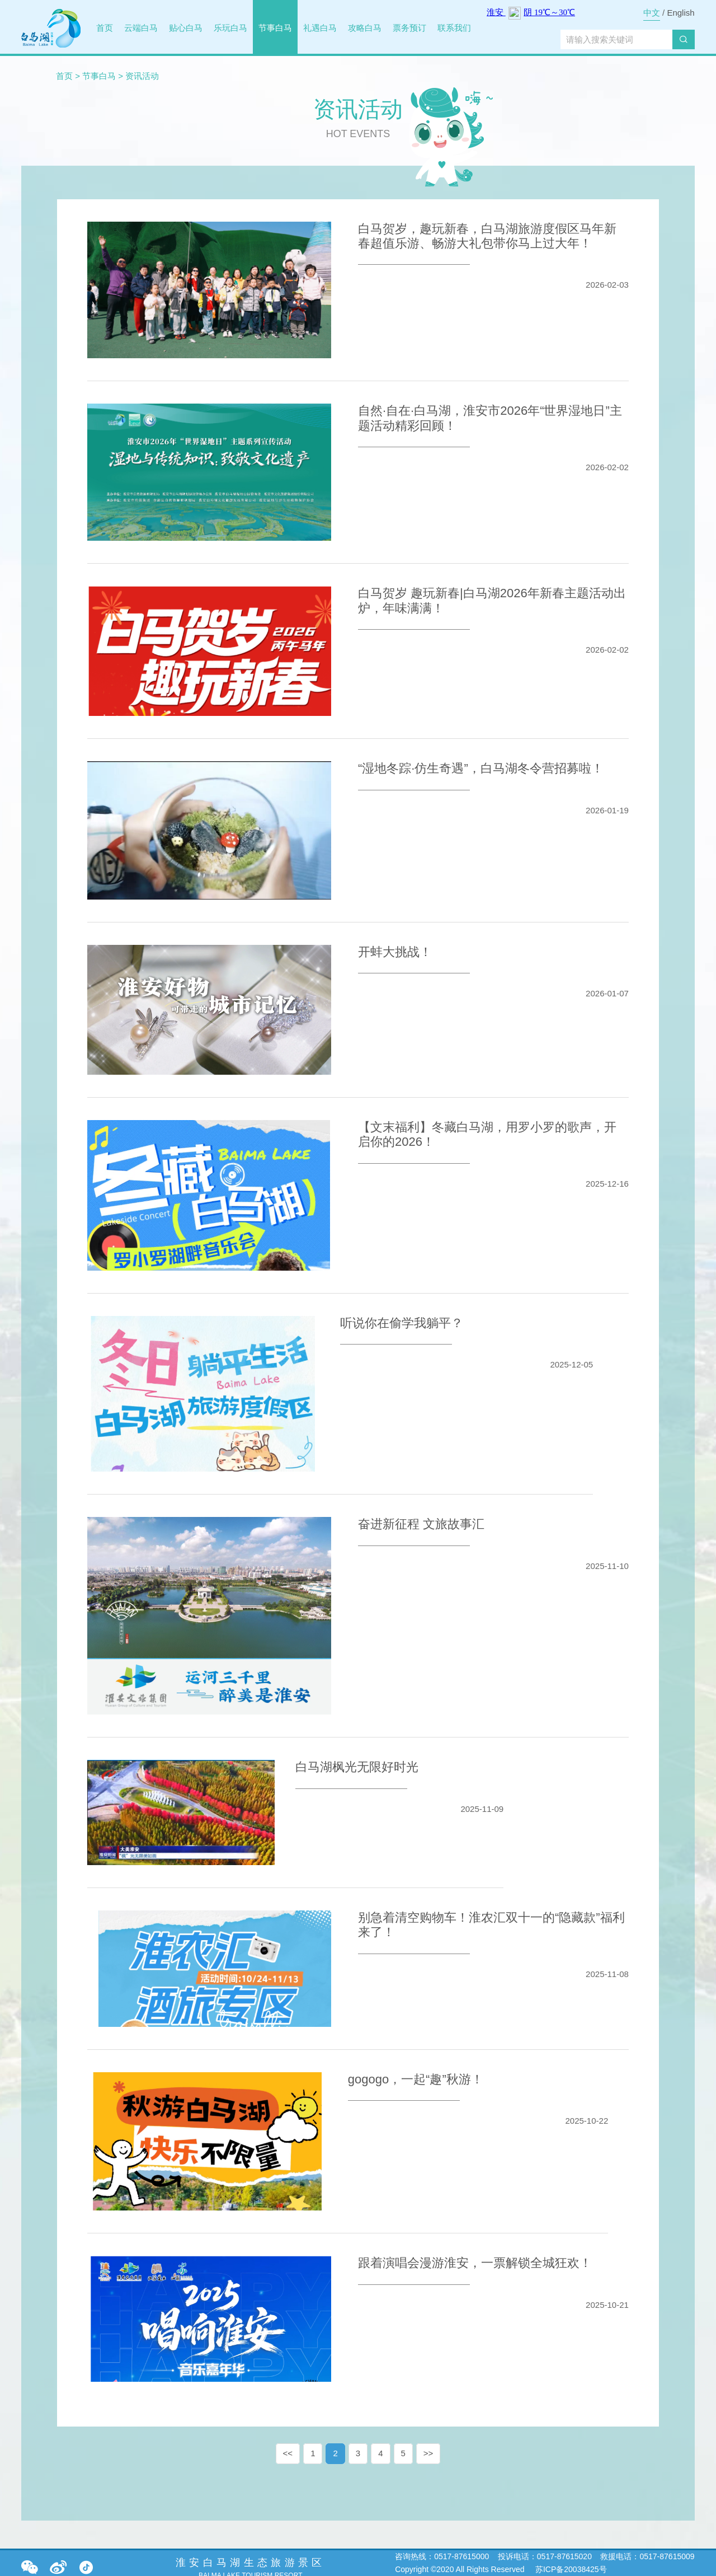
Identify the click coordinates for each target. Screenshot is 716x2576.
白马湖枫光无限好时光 (356, 1767)
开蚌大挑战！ (395, 952)
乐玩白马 (230, 27)
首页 (104, 27)
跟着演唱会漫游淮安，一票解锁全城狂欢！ (475, 2263)
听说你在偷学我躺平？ (401, 1323)
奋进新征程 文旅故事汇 (421, 1524)
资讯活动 (142, 76)
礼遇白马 (320, 27)
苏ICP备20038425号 (570, 2569)
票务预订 (409, 27)
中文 (651, 12)
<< (288, 2453)
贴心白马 (185, 27)
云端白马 (141, 27)
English (680, 12)
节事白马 (275, 27)
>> (428, 2453)
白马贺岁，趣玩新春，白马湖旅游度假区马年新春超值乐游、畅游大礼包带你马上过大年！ (487, 236)
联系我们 (454, 27)
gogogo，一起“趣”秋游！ (415, 2079)
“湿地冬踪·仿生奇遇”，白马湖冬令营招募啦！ (481, 768)
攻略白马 (364, 27)
